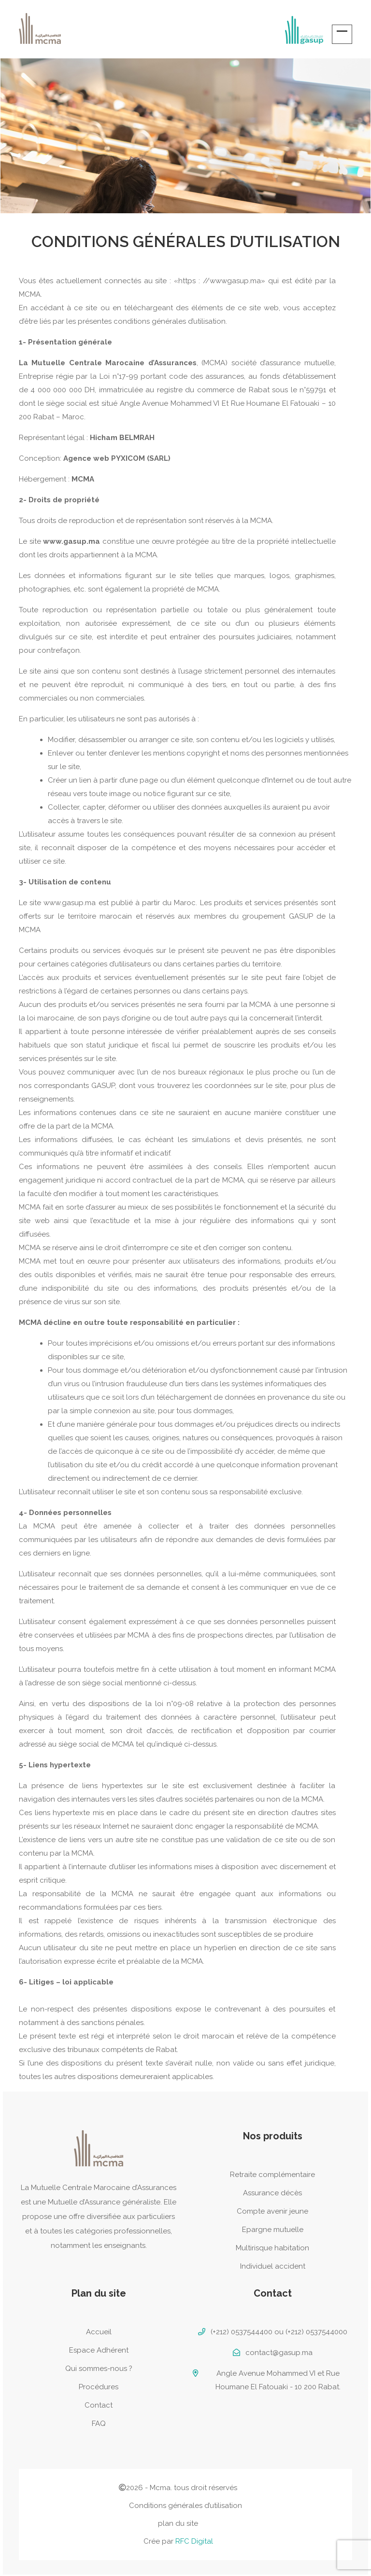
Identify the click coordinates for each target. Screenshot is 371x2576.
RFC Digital (194, 2541)
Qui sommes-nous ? (98, 2368)
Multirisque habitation (272, 2248)
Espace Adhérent (98, 2350)
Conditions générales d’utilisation (185, 2505)
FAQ (99, 2423)
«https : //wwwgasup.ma (217, 280)
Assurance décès (272, 2193)
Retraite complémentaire (272, 2174)
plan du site (178, 2523)
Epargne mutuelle (272, 2229)
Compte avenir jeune (272, 2211)
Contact (99, 2405)
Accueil (99, 2332)
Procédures (98, 2387)
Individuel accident (272, 2266)
